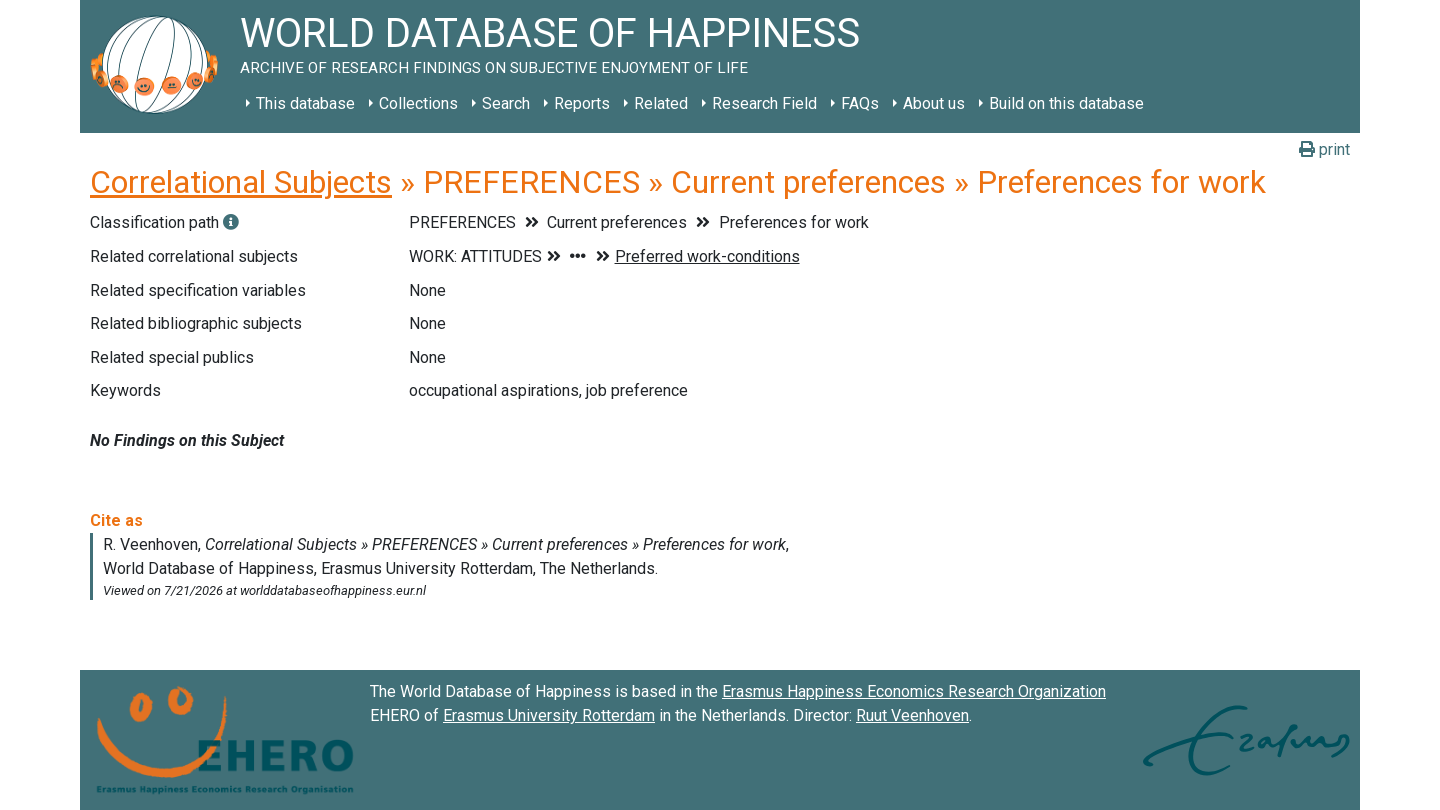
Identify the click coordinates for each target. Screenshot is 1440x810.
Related (661, 103)
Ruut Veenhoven (912, 715)
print (1324, 149)
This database (305, 103)
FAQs (860, 103)
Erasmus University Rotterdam (549, 715)
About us (934, 103)
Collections (418, 103)
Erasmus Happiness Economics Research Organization (914, 691)
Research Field (764, 103)
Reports (582, 103)
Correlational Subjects (241, 182)
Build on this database (1066, 103)
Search (506, 103)
